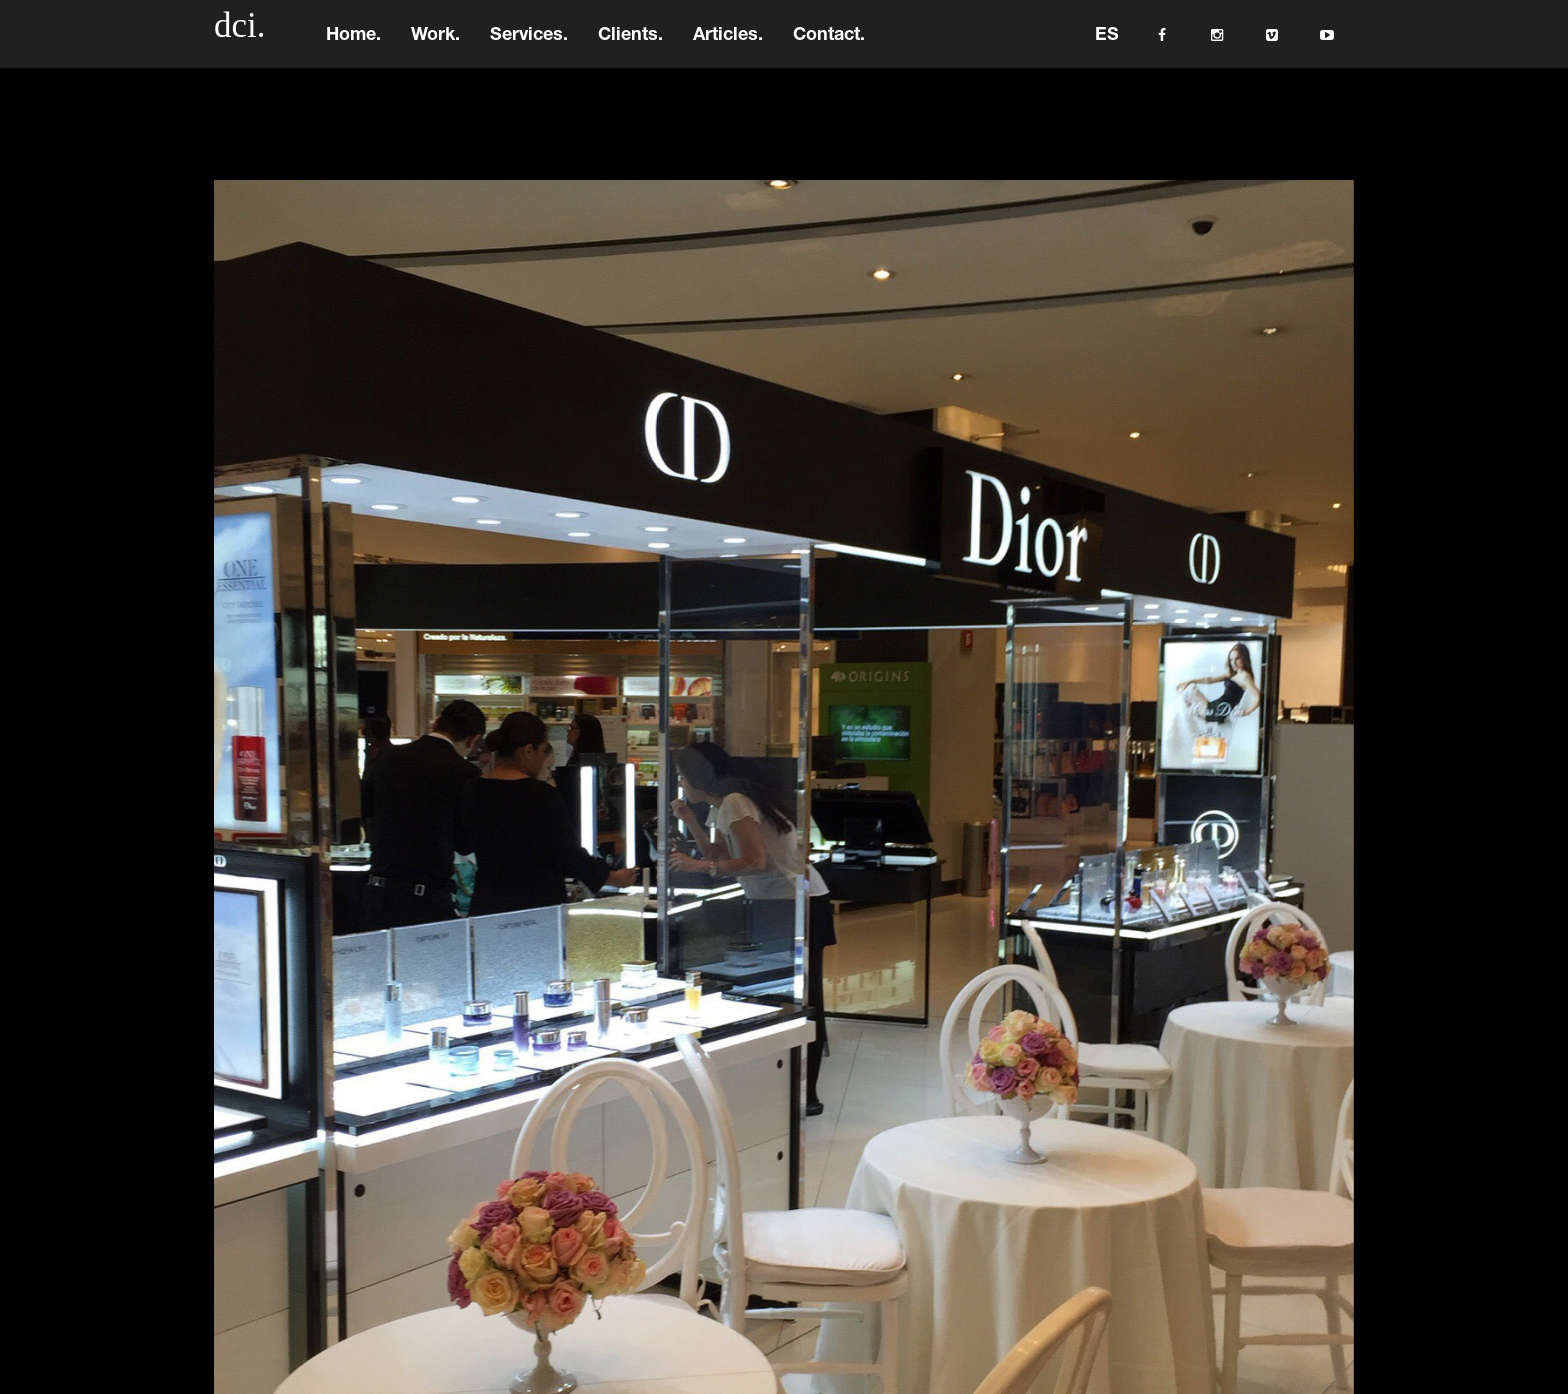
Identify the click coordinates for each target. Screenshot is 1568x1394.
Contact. (829, 45)
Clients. (630, 45)
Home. (353, 45)
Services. (529, 45)
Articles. (728, 45)
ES (1107, 45)
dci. (240, 34)
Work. (435, 45)
